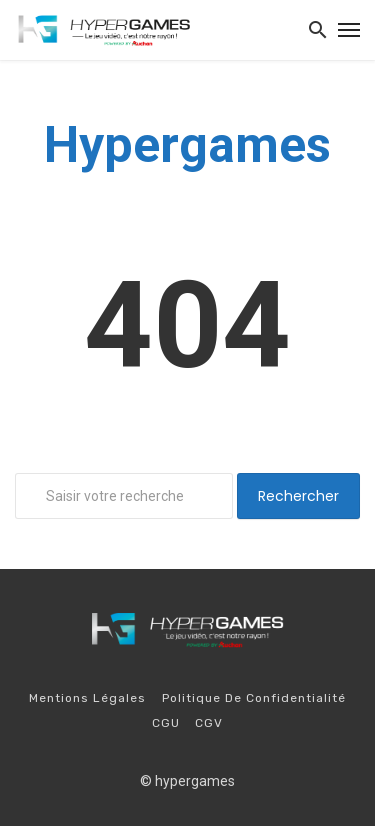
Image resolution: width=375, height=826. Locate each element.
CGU (166, 723)
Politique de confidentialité (254, 698)
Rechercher (298, 496)
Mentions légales (87, 698)
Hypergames (187, 145)
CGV (209, 723)
